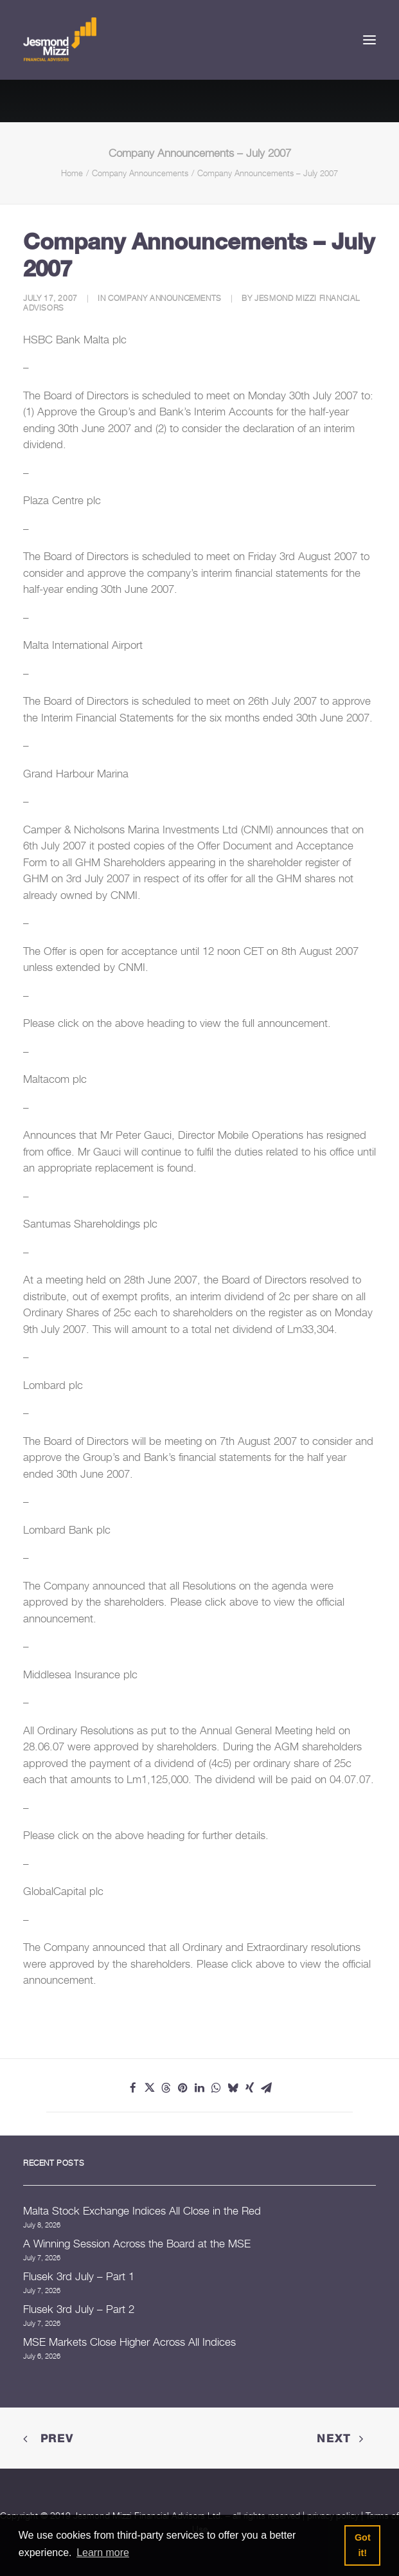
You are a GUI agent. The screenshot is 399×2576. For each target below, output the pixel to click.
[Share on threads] (166, 2088)
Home (72, 173)
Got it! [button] (363, 2545)
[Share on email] (266, 2088)
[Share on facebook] (133, 2088)
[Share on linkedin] (200, 2088)
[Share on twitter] (149, 2088)
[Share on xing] (250, 2088)
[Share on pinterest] (183, 2088)
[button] (369, 40)
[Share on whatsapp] (216, 2088)
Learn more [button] (102, 2552)
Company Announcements (140, 173)
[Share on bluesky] (233, 2088)
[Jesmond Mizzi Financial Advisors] (59, 39)
